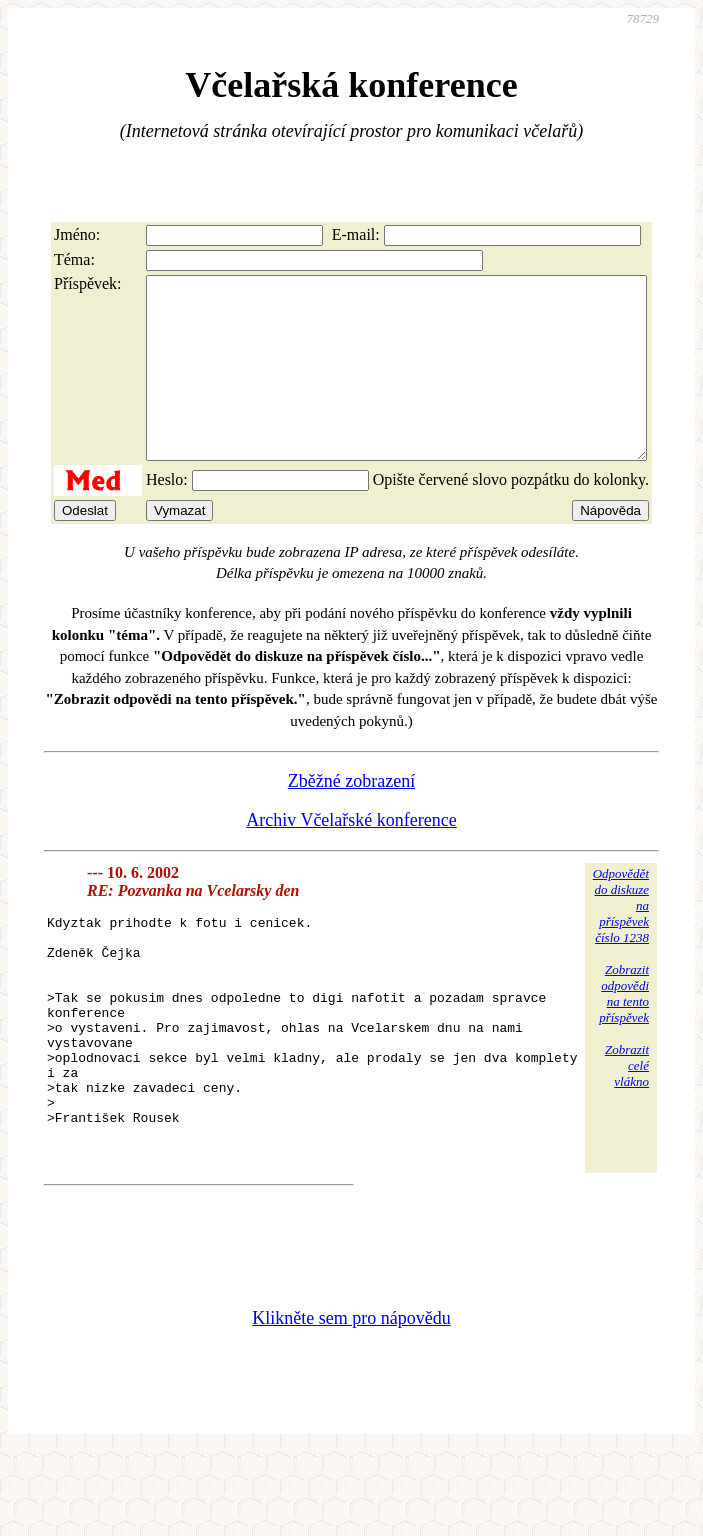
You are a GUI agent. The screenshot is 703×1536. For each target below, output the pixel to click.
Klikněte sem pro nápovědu (351, 1402)
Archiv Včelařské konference (351, 856)
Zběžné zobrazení (351, 817)
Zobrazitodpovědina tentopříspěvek (624, 1029)
